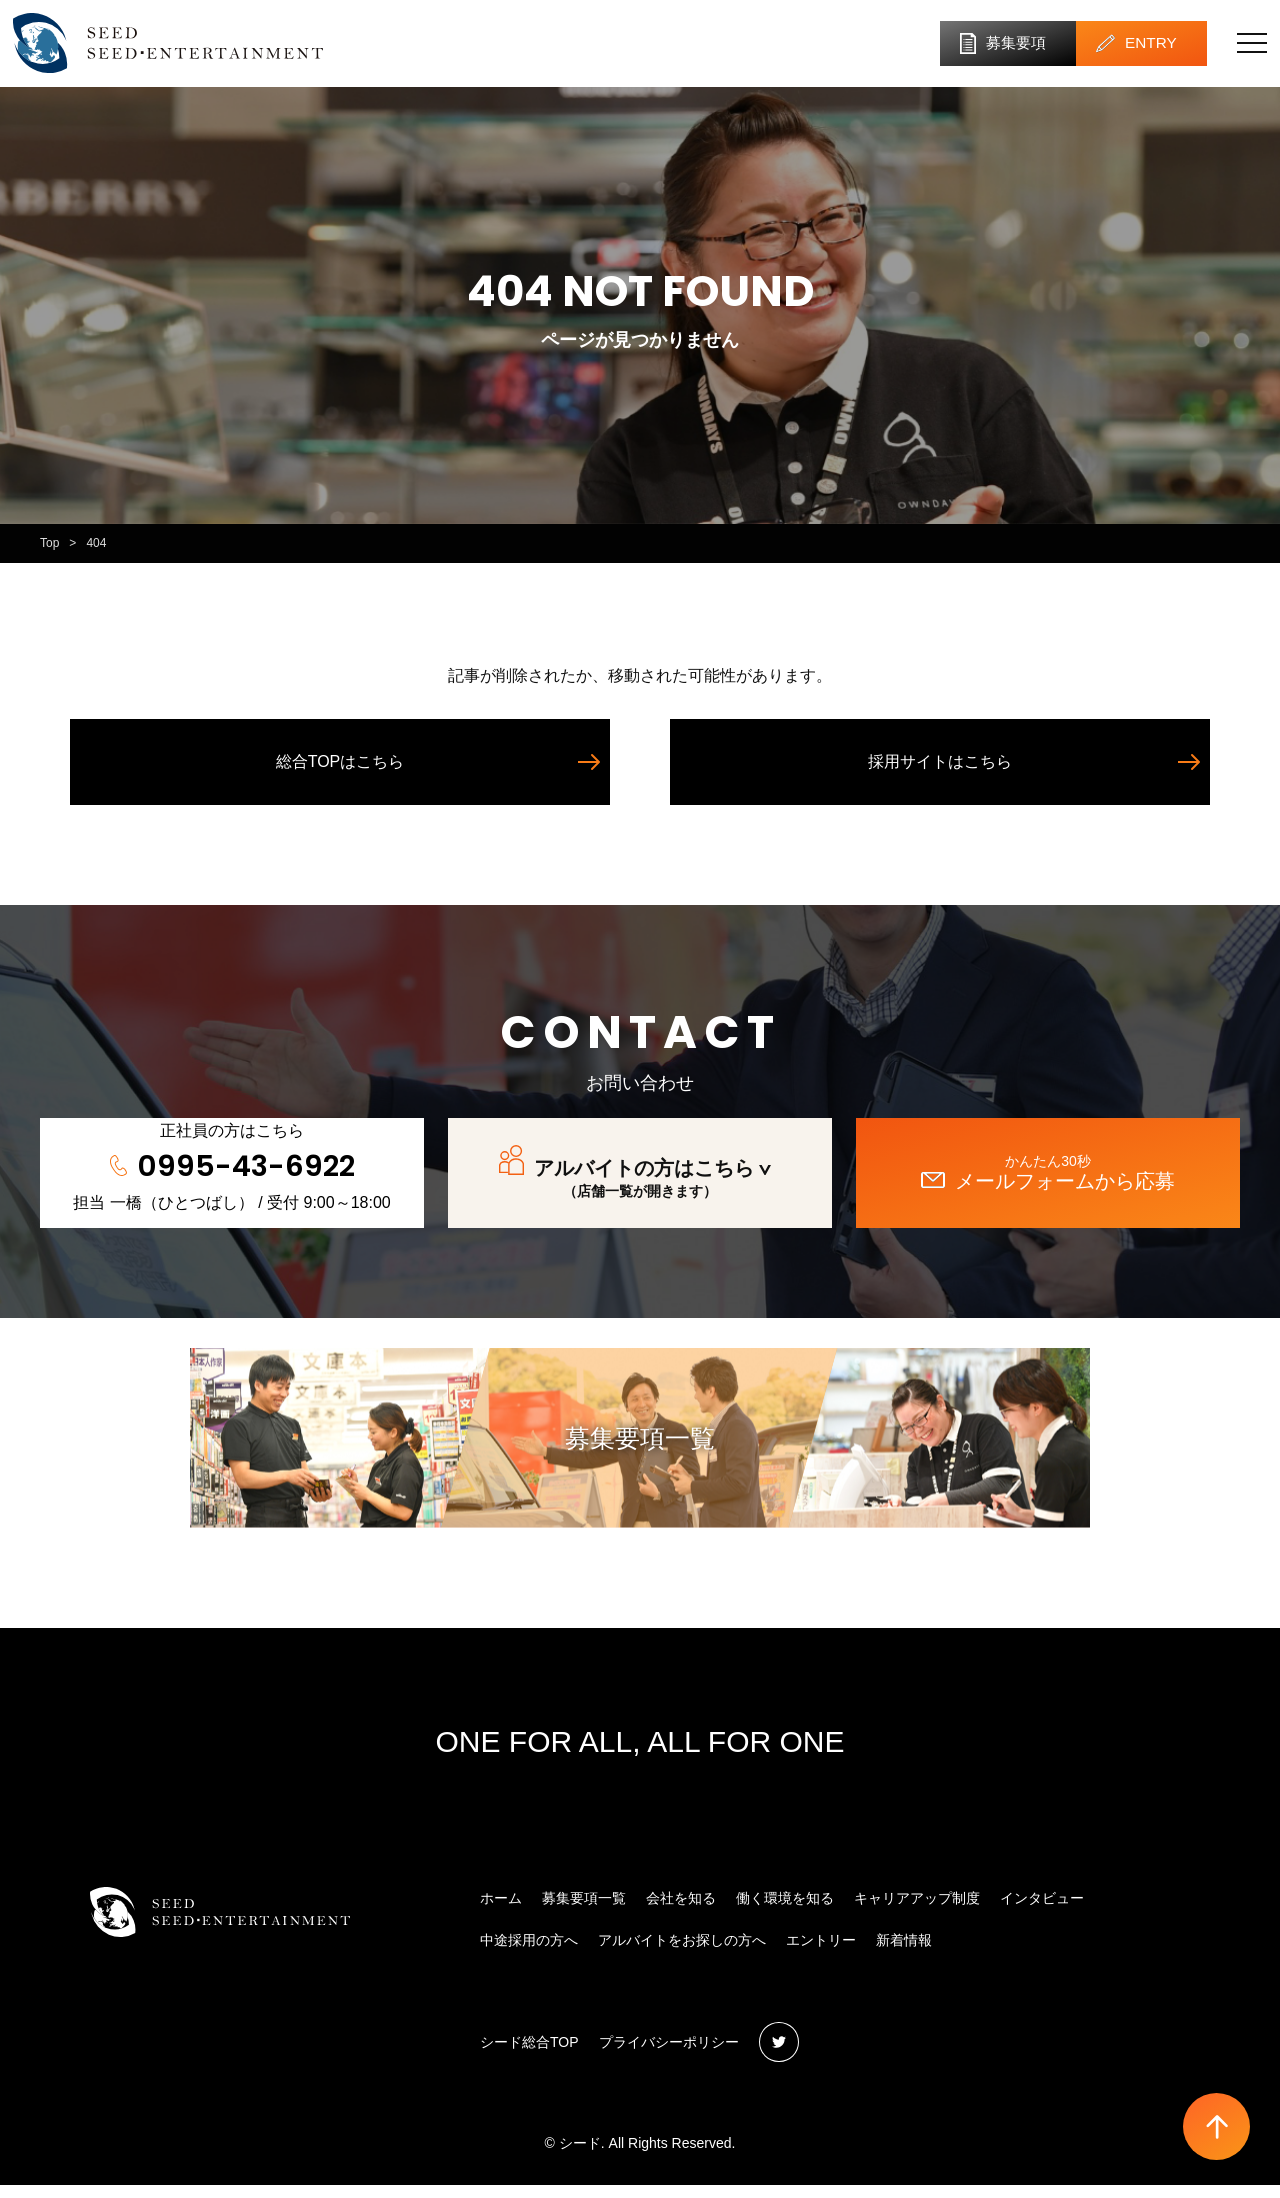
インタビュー (1042, 1911)
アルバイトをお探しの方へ (682, 1954)
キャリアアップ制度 (917, 1911)
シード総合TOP (529, 2055)
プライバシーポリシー (669, 2055)
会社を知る (681, 1911)
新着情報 (904, 1954)
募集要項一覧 (640, 1452)
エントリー (821, 1954)
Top (49, 556)
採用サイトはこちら (940, 774)
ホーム (501, 1911)
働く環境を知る (785, 1911)
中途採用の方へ (529, 1954)
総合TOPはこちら (340, 774)
